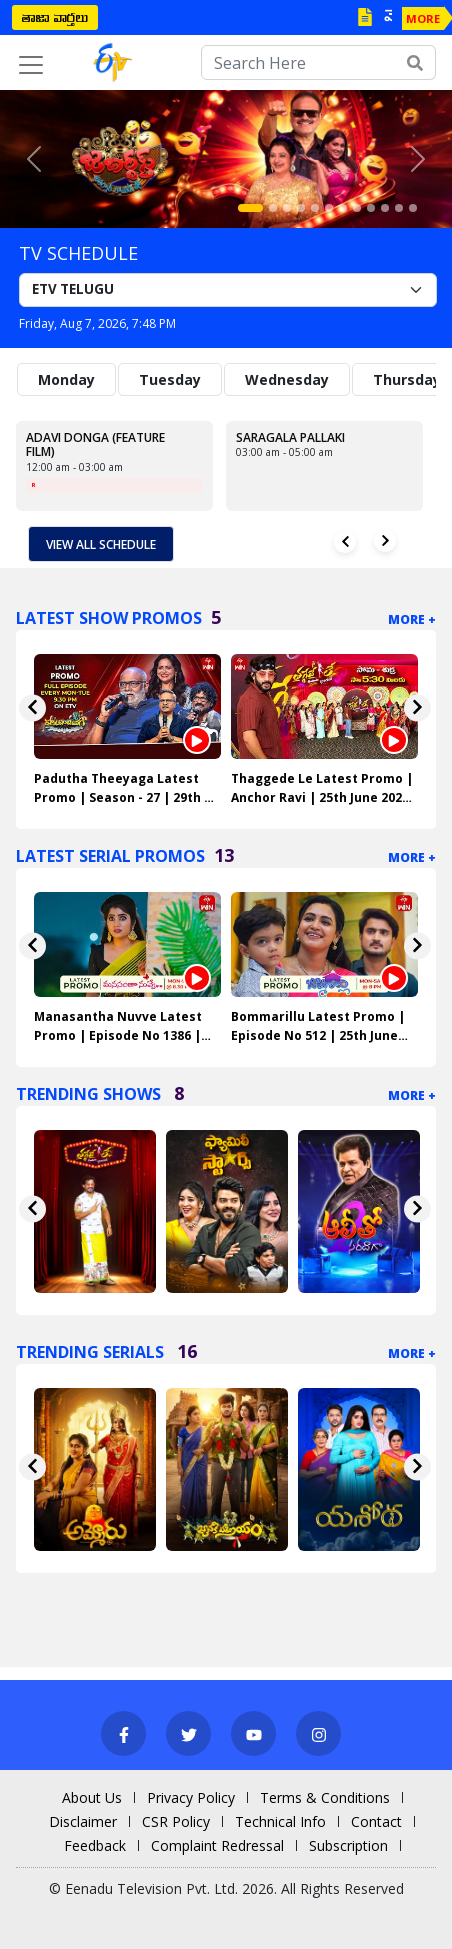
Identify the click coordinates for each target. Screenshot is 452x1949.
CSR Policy (176, 1821)
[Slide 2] (273, 208)
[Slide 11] (399, 208)
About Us (92, 1797)
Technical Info (280, 1821)
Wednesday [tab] (287, 379)
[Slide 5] (315, 208)
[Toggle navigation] (31, 65)
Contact (376, 1821)
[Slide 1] (250, 208)
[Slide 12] (413, 208)
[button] (34, 159)
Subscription (348, 1845)
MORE (423, 18)
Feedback (95, 1845)
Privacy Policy (191, 1797)
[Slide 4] (301, 208)
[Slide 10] (385, 208)
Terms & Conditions (325, 1797)
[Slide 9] (371, 208)
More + (412, 619)
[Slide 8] (357, 208)
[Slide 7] (343, 208)
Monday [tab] (66, 379)
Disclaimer (83, 1821)
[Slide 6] (329, 208)
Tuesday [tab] (170, 379)
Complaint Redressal (217, 1845)
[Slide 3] (287, 208)
